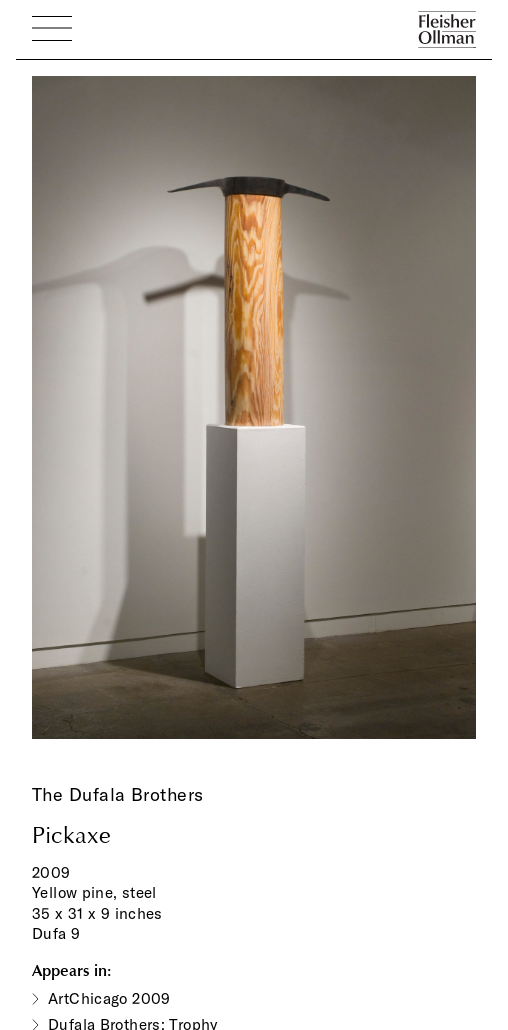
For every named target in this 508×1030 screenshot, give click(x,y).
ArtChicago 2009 (109, 998)
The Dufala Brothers (118, 794)
